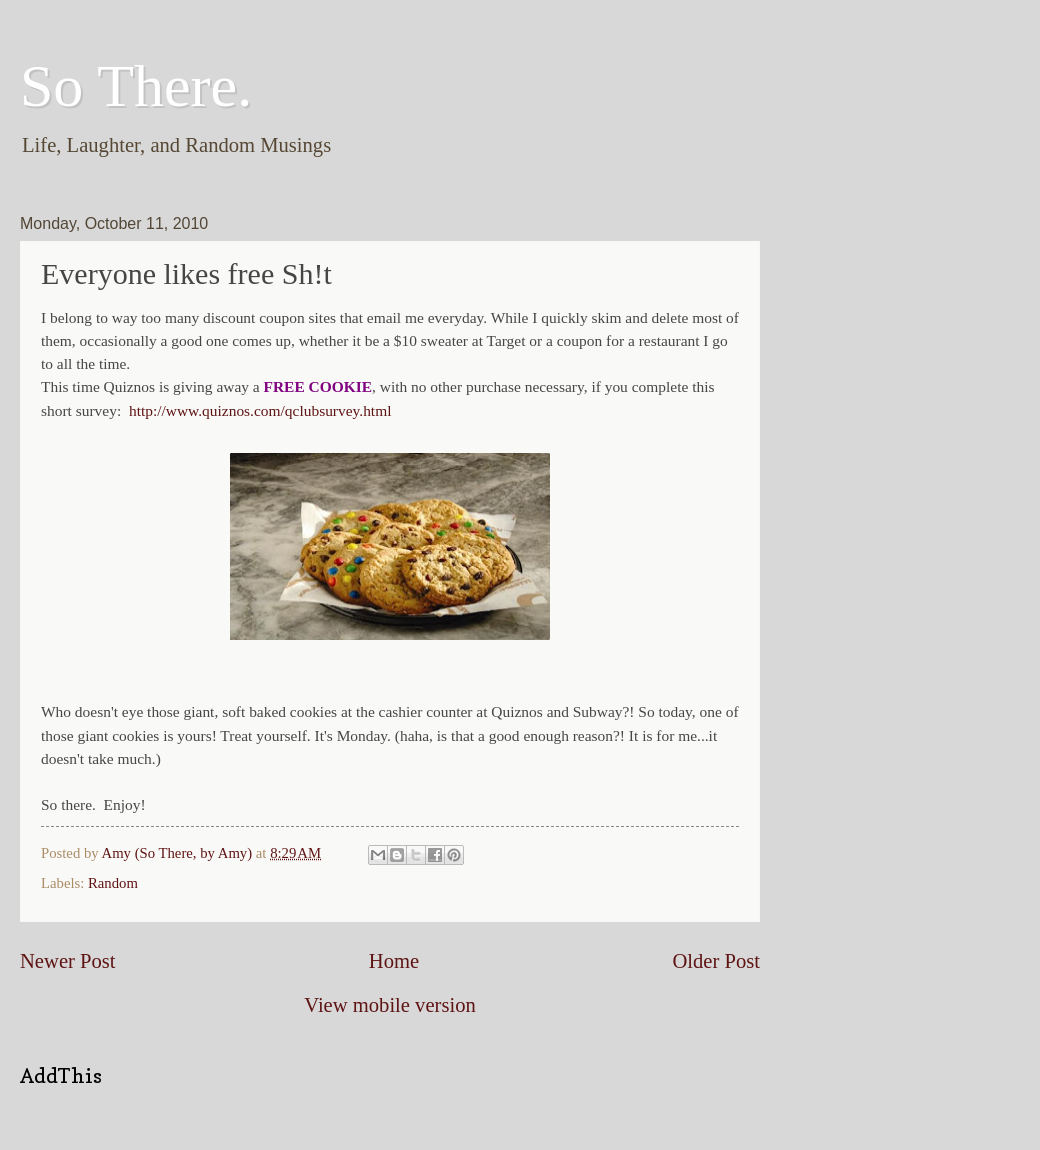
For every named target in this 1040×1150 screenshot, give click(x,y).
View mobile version (390, 1005)
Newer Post (68, 961)
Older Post (716, 961)
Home (394, 961)
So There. (136, 86)
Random (113, 883)
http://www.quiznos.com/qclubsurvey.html (260, 410)
